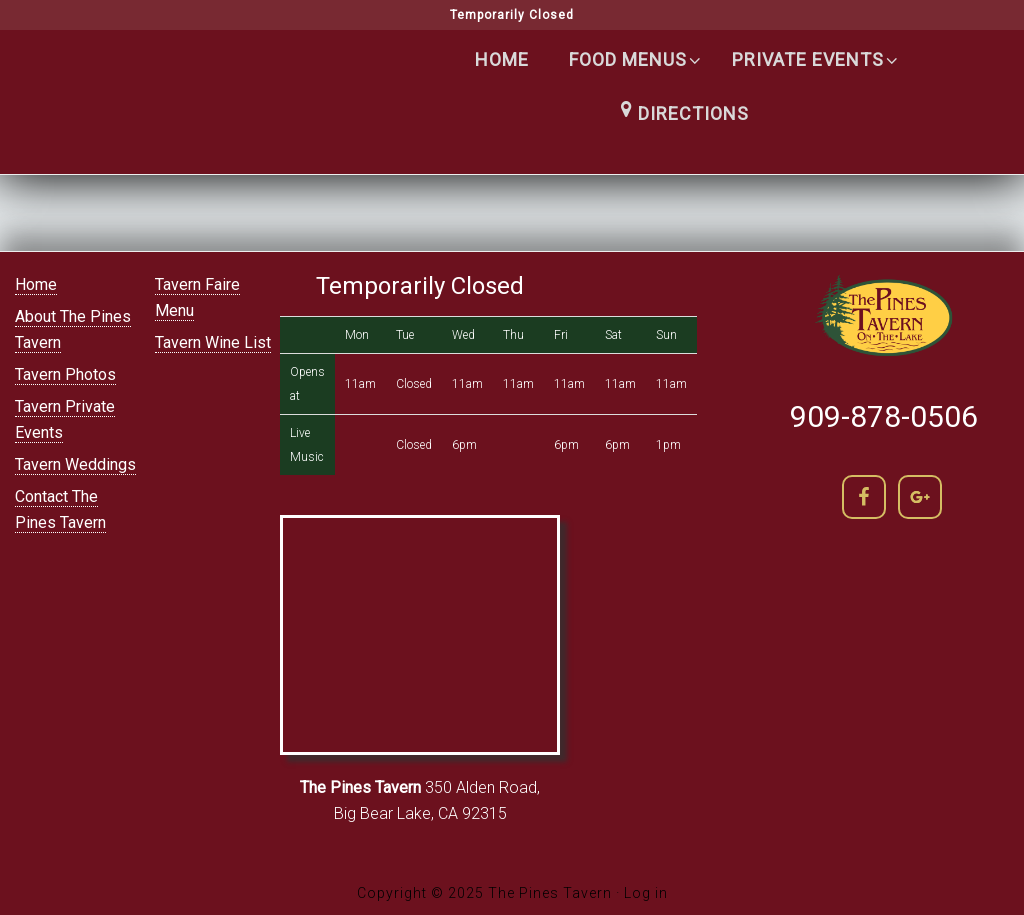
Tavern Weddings (75, 464)
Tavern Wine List (213, 342)
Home (36, 284)
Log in (646, 893)
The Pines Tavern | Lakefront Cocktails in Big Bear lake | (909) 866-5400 (192, 101)
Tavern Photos (65, 374)
